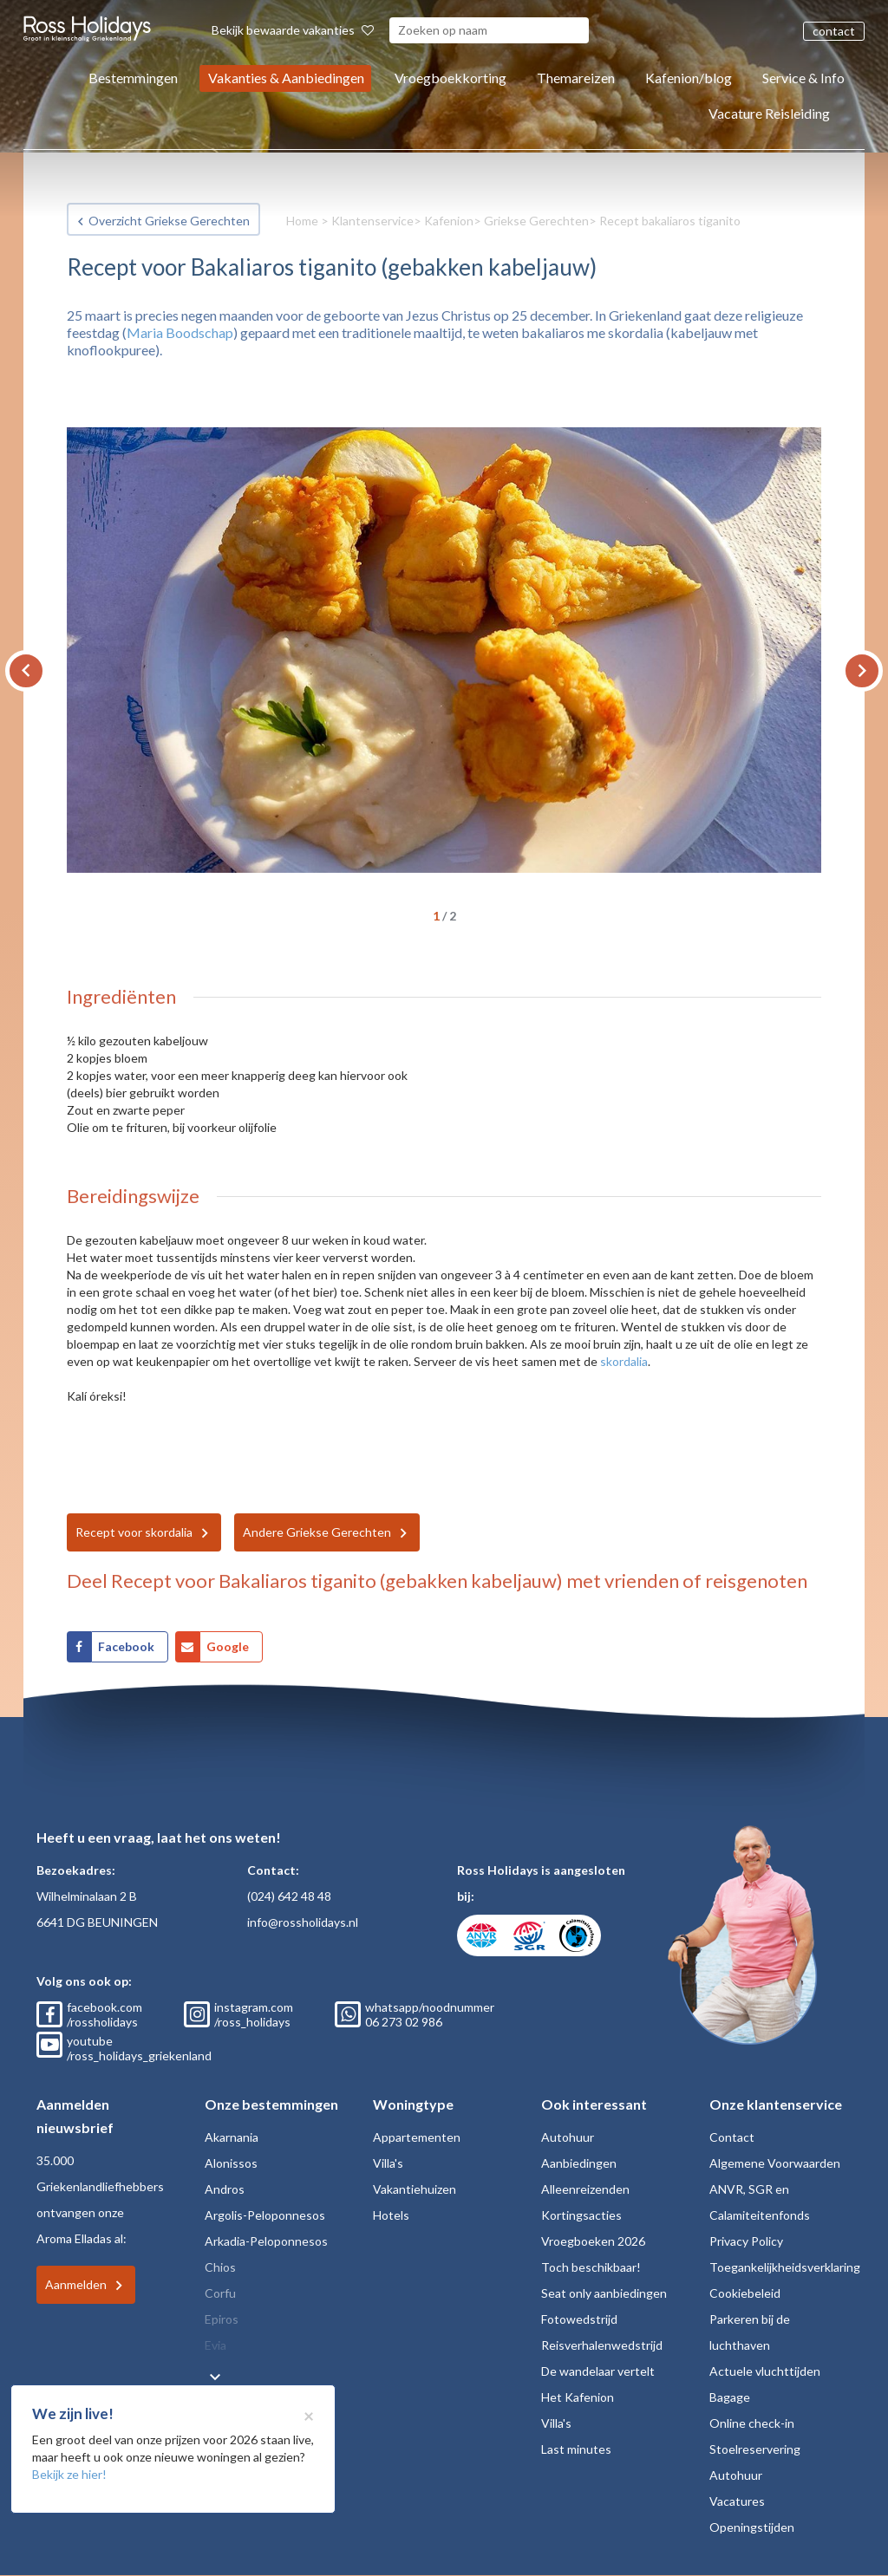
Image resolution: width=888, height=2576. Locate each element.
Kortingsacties (581, 2215)
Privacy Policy (746, 2241)
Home (302, 220)
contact (834, 30)
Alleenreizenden (585, 2189)
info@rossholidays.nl (302, 1922)
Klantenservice (372, 220)
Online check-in (751, 2423)
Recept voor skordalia (134, 1532)
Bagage (729, 2397)
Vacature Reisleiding (769, 113)
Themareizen (576, 77)
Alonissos (231, 2163)
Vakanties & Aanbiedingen (286, 77)
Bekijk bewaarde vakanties (293, 30)
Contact (731, 2137)
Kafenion (448, 220)
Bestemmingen (133, 77)
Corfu (220, 2293)
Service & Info (803, 77)
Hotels (391, 2215)
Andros (225, 2189)
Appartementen (416, 2137)
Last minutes (576, 2449)
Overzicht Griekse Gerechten (169, 220)
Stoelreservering (754, 2449)
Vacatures (737, 2501)
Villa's (388, 2163)
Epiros (221, 2319)
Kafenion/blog (688, 77)
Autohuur (567, 2137)
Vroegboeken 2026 (593, 2241)
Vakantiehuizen (414, 2189)
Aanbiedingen (579, 2163)
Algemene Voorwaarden (774, 2163)
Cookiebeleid (744, 2293)
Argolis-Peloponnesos (265, 2215)
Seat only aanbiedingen (604, 2293)
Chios (220, 2267)
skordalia (624, 1361)
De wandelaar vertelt (598, 2371)
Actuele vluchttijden (764, 2371)
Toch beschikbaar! (591, 2267)
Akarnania (231, 2137)
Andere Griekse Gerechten (317, 1532)
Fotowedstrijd (579, 2319)
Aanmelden (76, 2284)
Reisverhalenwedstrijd (602, 2345)
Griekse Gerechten (536, 220)
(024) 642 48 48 (289, 1896)
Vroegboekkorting (450, 77)
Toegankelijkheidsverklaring (784, 2267)
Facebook (126, 1646)
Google (227, 1646)
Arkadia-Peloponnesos (266, 2241)
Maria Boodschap (180, 332)
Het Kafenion (577, 2397)
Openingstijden (751, 2527)
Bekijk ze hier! (69, 2474)
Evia (215, 2345)
